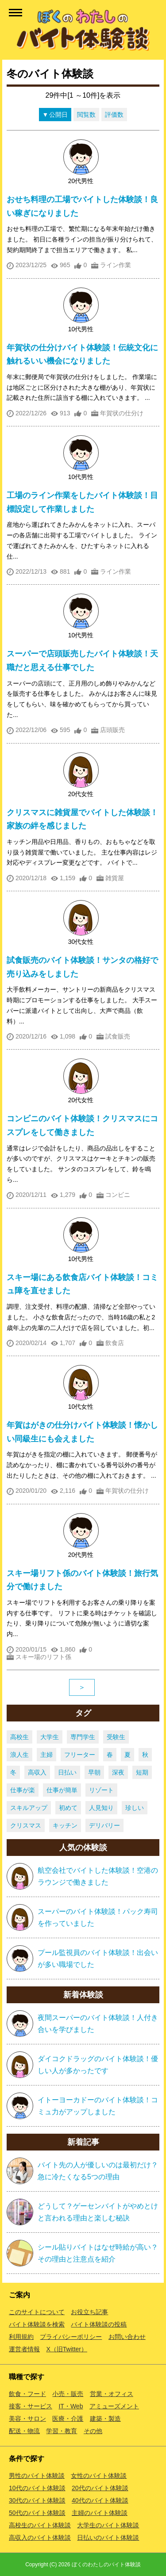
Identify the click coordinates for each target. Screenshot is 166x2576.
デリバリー (104, 1825)
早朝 (94, 1772)
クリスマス (25, 1825)
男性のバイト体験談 (37, 2475)
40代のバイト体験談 (100, 2500)
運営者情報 (24, 2349)
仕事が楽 (22, 1790)
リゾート (101, 1790)
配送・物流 (24, 2430)
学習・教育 (61, 2430)
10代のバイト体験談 (37, 2488)
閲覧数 (86, 114)
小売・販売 (67, 2393)
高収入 (37, 1772)
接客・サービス (30, 2406)
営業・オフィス (111, 2393)
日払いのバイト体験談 (108, 2537)
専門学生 (82, 1736)
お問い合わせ (127, 2336)
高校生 (19, 1736)
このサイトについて (37, 2311)
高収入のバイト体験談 (40, 2537)
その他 (93, 2430)
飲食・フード (27, 2393)
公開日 (58, 114)
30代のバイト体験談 (37, 2500)
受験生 (116, 1736)
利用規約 (21, 2336)
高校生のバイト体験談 (40, 2525)
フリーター (79, 1754)
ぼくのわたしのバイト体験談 (106, 2564)
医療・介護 (67, 2418)
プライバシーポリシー (71, 2336)
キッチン (65, 1825)
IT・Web (70, 2406)
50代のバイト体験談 (37, 2512)
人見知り (101, 1807)
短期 (142, 1772)
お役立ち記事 (89, 2311)
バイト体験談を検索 (37, 2324)
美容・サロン (27, 2418)
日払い (67, 1772)
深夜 (118, 1772)
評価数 (114, 114)
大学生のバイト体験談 (108, 2525)
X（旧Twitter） (66, 2349)
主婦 (46, 1754)
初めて (68, 1807)
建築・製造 (105, 2418)
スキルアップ (28, 1807)
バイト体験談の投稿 (99, 2324)
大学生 (49, 1736)
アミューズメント (114, 2406)
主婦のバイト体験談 (99, 2512)
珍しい (134, 1807)
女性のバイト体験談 (99, 2475)
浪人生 (19, 1754)
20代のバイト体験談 (100, 2488)
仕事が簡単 (61, 1790)
